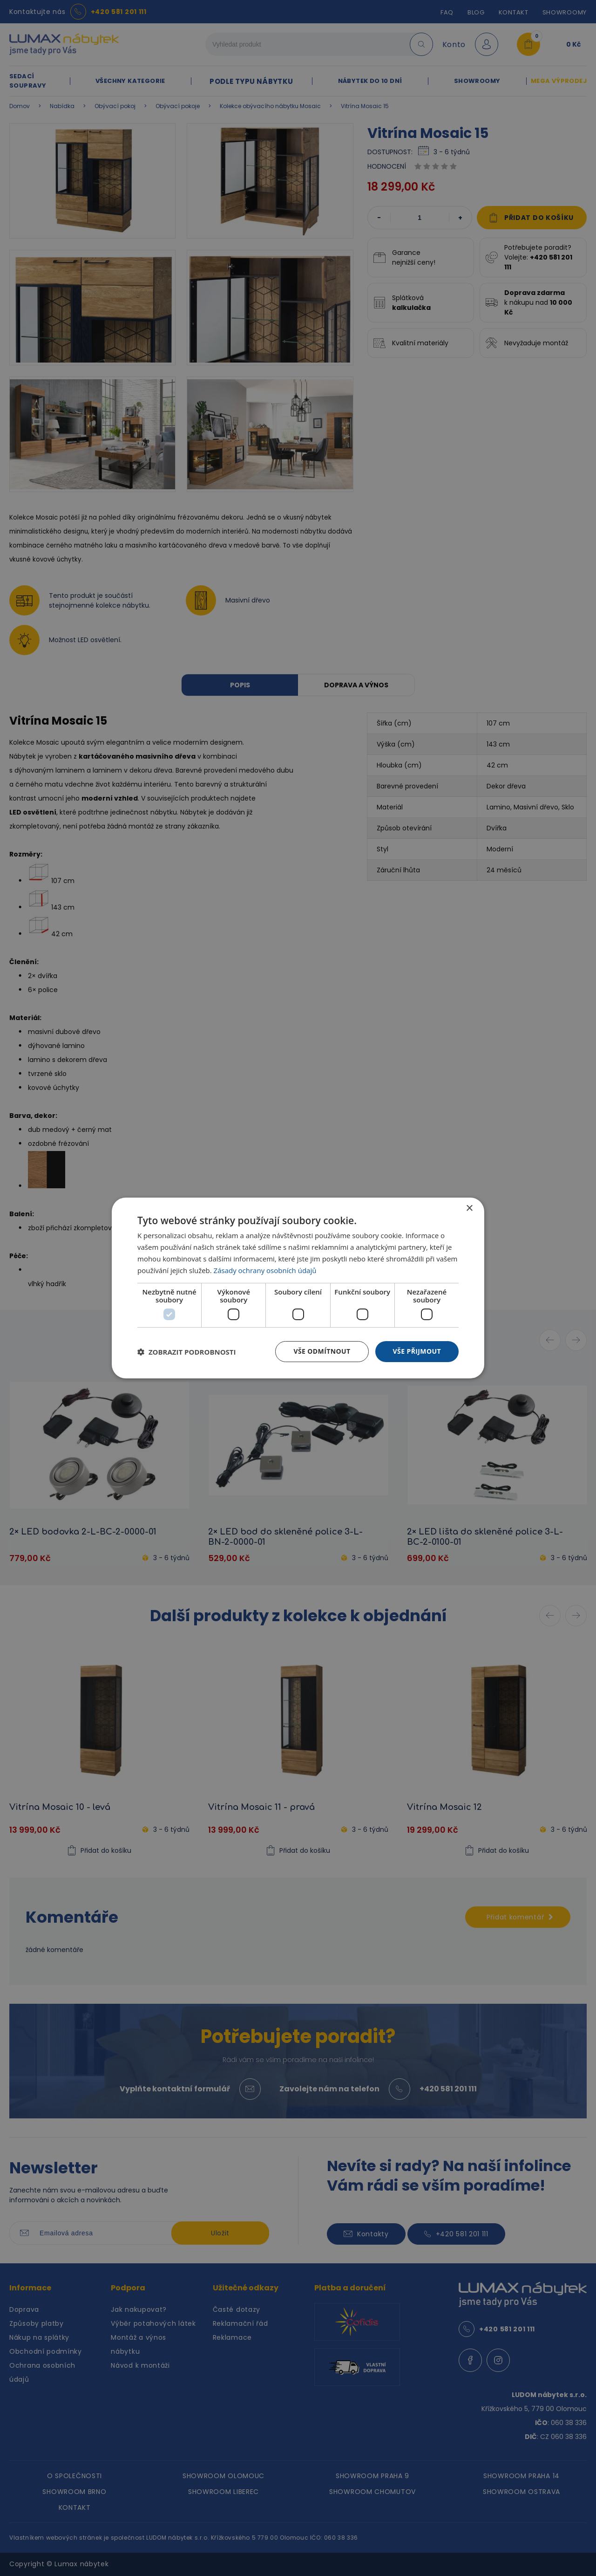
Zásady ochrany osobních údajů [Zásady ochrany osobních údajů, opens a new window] (265, 1270)
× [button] (469, 1208)
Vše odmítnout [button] (321, 1351)
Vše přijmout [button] (417, 1351)
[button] (186, 1352)
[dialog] (298, 1288)
